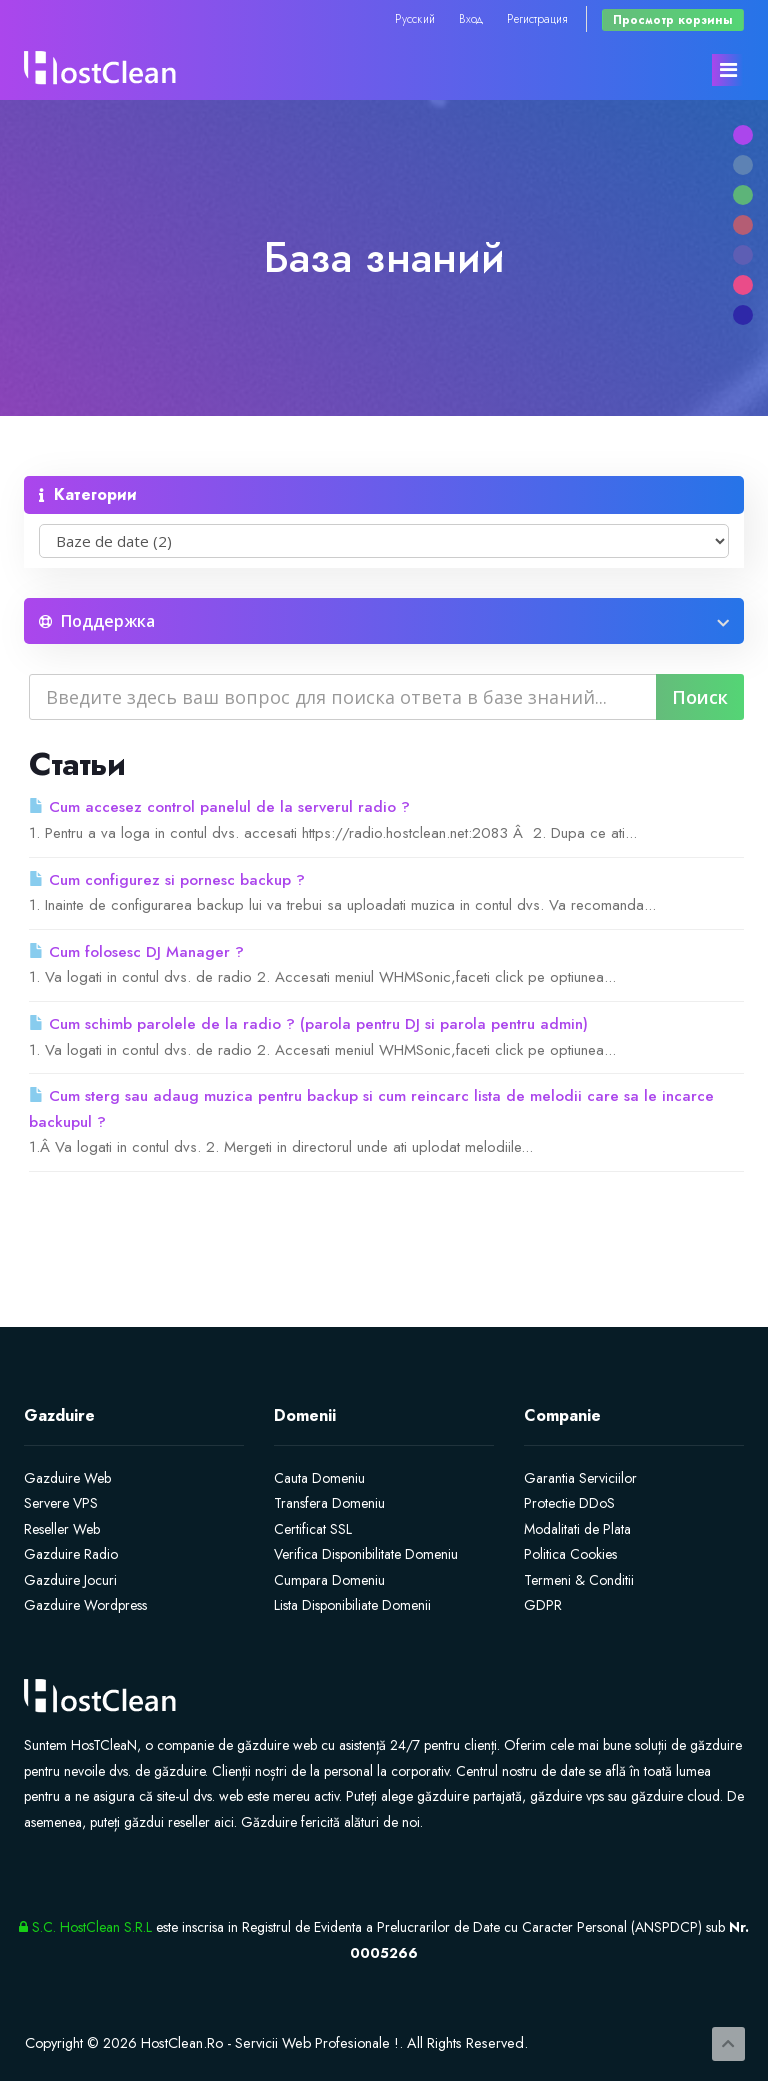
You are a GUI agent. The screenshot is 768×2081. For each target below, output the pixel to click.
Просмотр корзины (673, 19)
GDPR (543, 1605)
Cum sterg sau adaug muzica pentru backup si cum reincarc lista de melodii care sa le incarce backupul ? (371, 1109)
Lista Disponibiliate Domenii (352, 1605)
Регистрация (537, 18)
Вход (471, 18)
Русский (415, 18)
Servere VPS (61, 1503)
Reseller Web (62, 1529)
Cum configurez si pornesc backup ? (167, 880)
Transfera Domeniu (329, 1503)
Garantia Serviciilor (580, 1478)
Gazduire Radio (71, 1554)
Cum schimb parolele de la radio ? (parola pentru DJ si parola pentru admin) (308, 1024)
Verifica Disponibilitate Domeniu (366, 1554)
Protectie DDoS (569, 1503)
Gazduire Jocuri (70, 1580)
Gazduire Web (67, 1478)
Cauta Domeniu (319, 1478)
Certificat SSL (313, 1529)
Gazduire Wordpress (85, 1605)
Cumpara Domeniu (329, 1580)
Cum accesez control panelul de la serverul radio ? (219, 807)
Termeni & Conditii (579, 1580)
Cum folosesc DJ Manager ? (136, 952)
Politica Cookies (570, 1554)
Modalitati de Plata (577, 1529)
